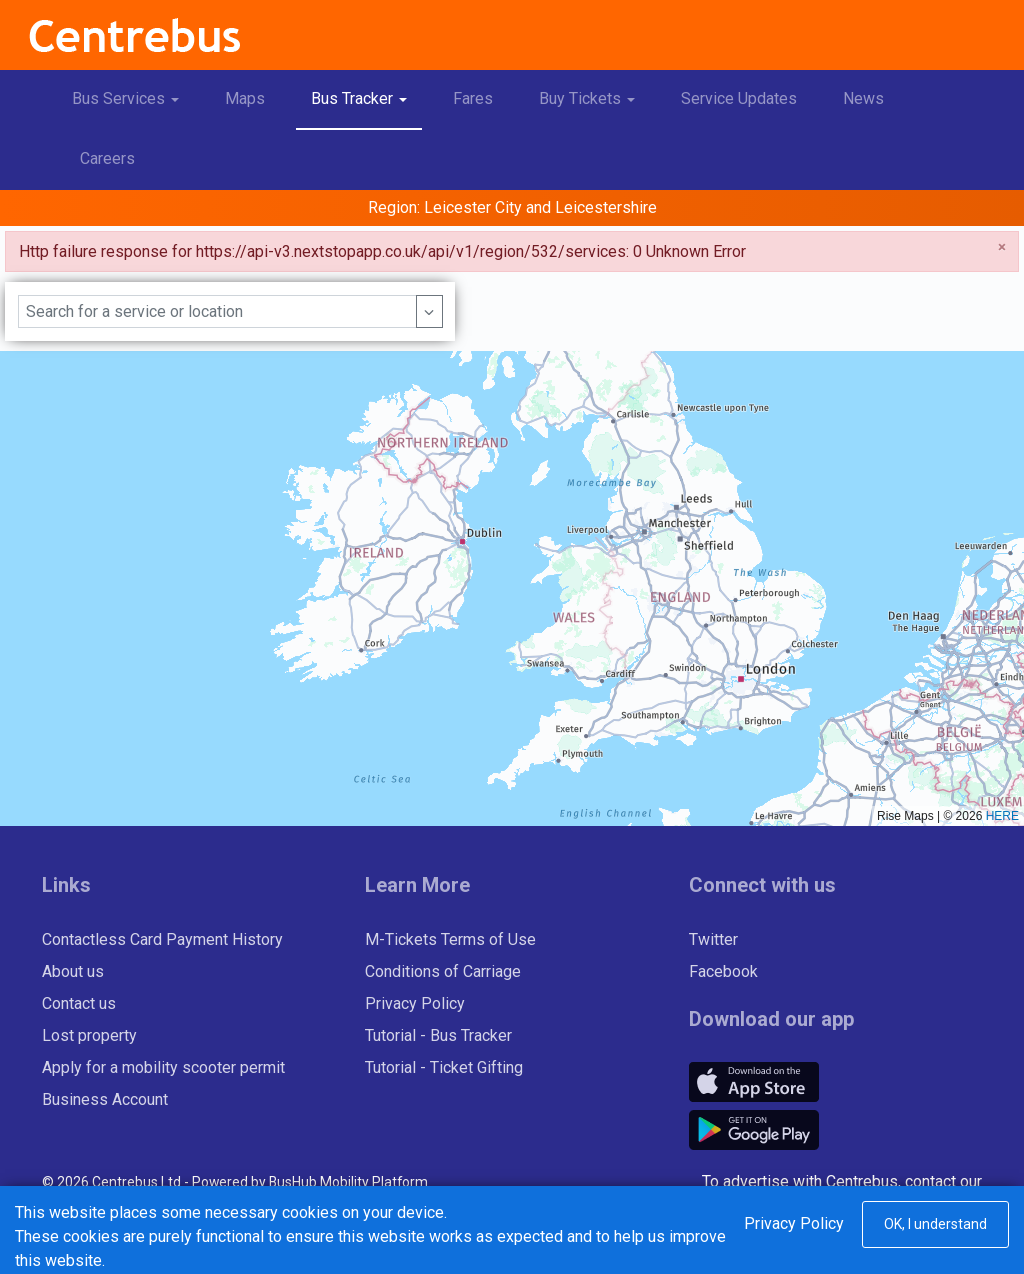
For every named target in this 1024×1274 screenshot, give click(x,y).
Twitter (713, 939)
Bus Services (133, 95)
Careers (107, 158)
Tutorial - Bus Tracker (438, 1035)
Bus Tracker (366, 95)
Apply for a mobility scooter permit (163, 1067)
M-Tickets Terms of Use (450, 939)
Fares (473, 98)
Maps (245, 98)
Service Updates (739, 98)
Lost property (89, 1035)
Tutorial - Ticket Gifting (444, 1067)
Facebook (723, 971)
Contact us (79, 1003)
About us (73, 971)
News (863, 98)
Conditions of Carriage (443, 971)
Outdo (944, 1205)
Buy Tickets (594, 95)
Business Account (105, 1099)
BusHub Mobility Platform (348, 1182)
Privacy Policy (415, 1003)
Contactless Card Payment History (162, 939)
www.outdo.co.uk (923, 1229)
